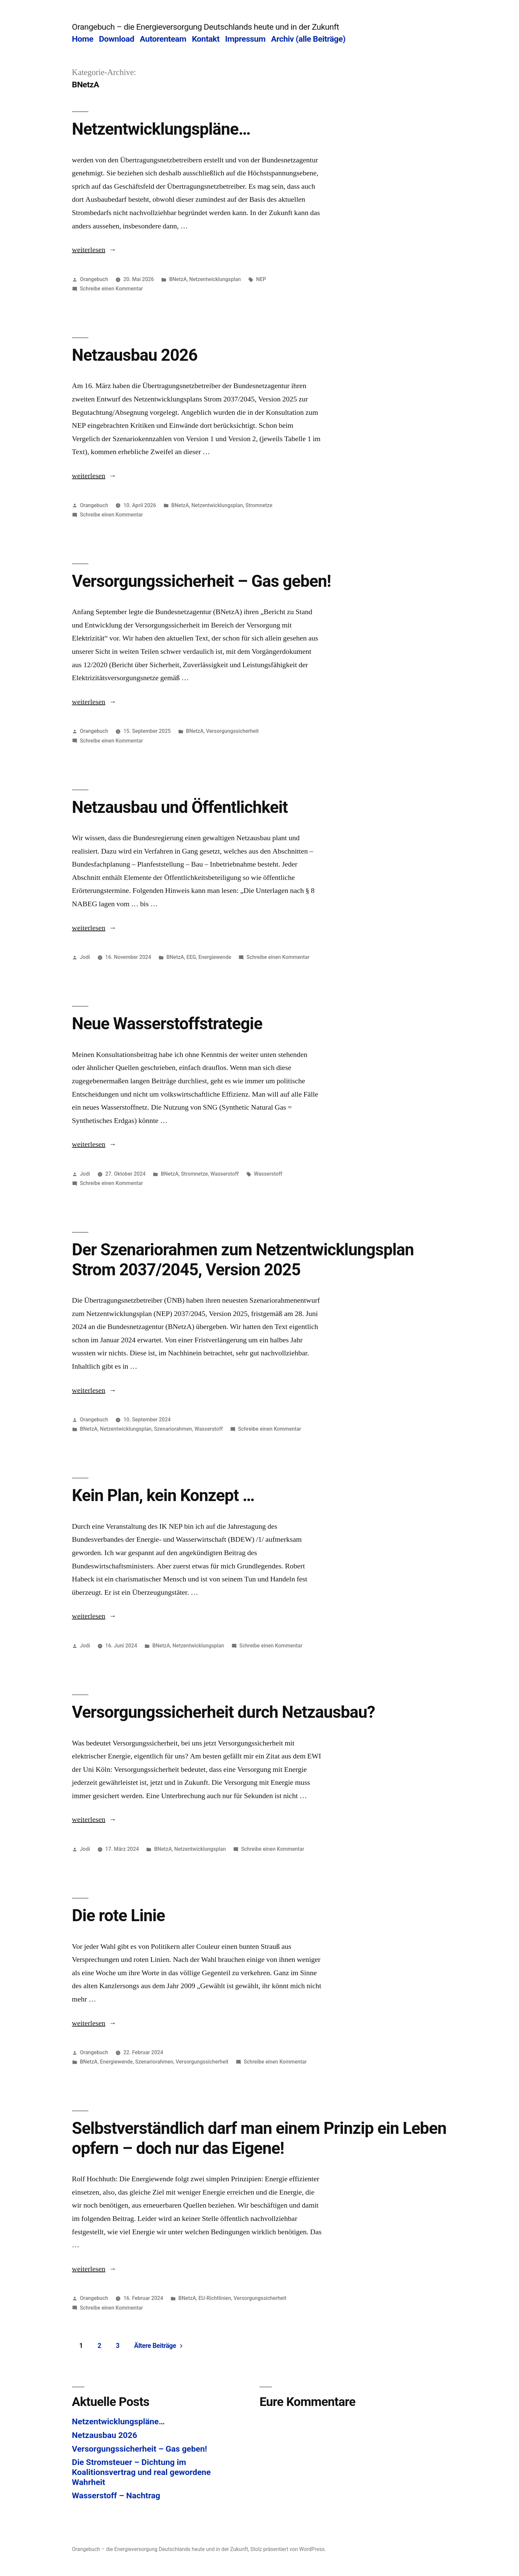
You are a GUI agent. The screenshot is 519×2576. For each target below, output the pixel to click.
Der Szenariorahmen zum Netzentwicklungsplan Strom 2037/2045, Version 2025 (243, 1259)
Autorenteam (163, 39)
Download (116, 39)
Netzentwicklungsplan (215, 279)
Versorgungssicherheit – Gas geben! (201, 581)
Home (82, 39)
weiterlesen (94, 249)
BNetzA (178, 279)
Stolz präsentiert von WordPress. (288, 2549)
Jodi (85, 957)
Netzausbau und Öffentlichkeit (180, 807)
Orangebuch (94, 279)
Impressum (245, 39)
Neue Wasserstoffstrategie (167, 1023)
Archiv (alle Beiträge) (308, 39)
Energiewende (214, 957)
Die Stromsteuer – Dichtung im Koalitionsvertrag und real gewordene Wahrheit (141, 2472)
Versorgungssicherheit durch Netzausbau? (223, 1712)
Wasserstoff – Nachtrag (116, 2495)
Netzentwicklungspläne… (161, 129)
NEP (261, 279)
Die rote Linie (118, 1915)
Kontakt (205, 39)
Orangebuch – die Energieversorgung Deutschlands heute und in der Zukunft (205, 27)
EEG (191, 957)
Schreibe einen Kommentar (111, 288)
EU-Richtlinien (214, 2298)
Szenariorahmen (173, 1429)
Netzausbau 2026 (134, 355)
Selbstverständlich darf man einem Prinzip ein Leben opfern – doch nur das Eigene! (259, 2138)
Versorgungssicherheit (232, 731)
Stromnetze (259, 505)
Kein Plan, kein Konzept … (163, 1495)
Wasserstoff (224, 1174)
